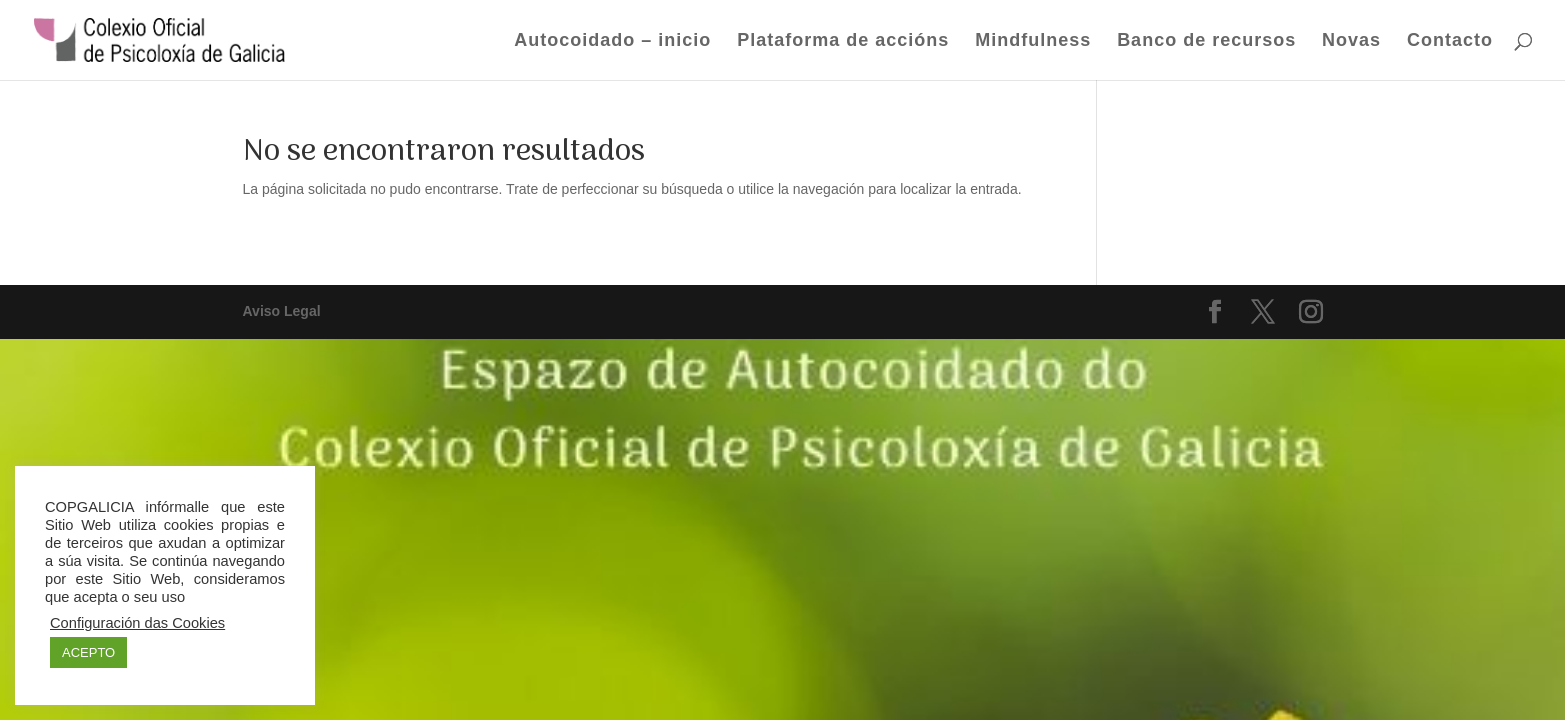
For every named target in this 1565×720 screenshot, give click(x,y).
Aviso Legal (282, 311)
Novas (1351, 41)
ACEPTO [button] (88, 652)
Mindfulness (1033, 41)
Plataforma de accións (843, 41)
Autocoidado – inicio (612, 41)
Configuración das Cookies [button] (137, 623)
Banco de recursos (1206, 41)
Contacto (1450, 41)
